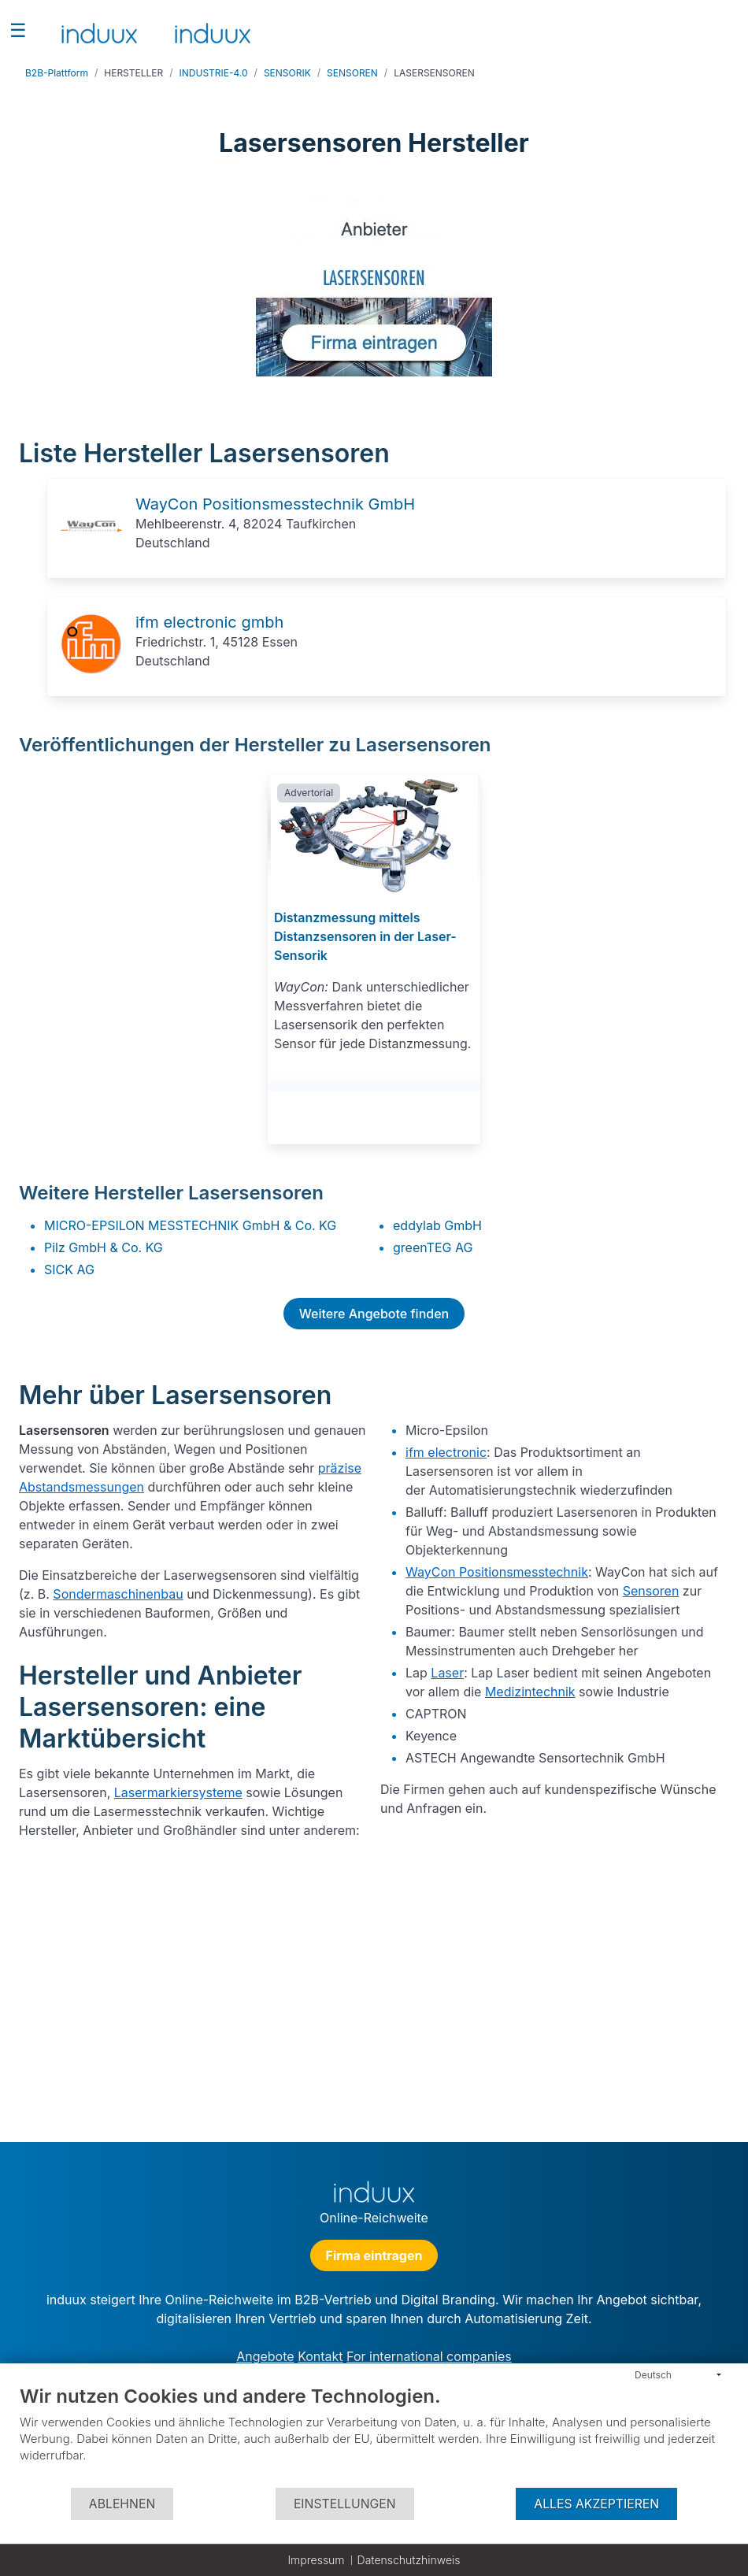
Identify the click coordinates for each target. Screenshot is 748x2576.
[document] (374, 2435)
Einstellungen (345, 2503)
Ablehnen (122, 2503)
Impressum (315, 2560)
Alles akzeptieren (596, 2503)
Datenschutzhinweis (409, 2560)
